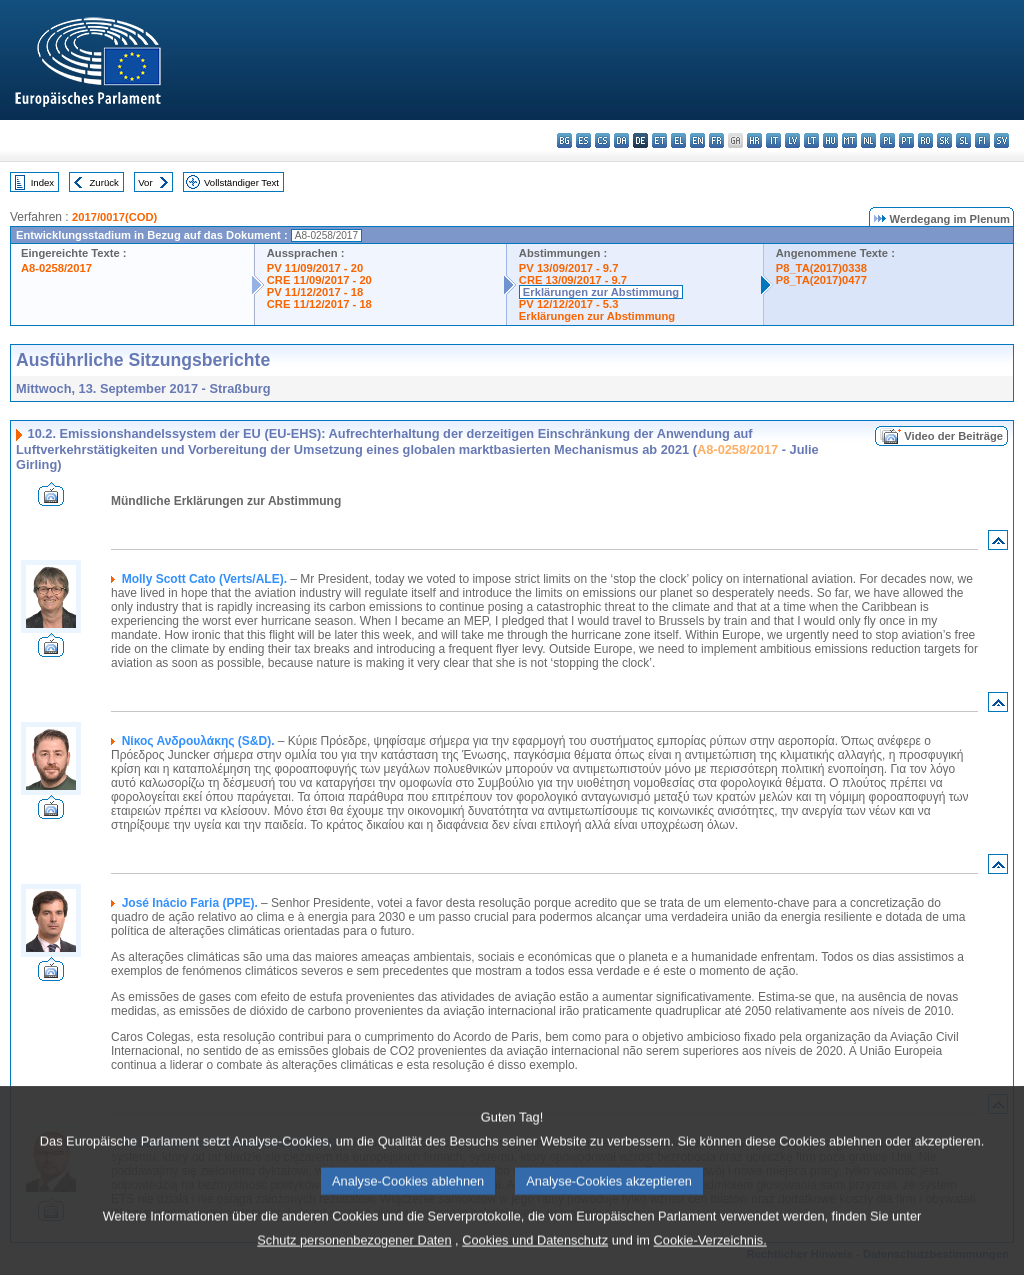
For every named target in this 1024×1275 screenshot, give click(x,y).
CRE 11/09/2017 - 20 (319, 280)
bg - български (564, 140)
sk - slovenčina (944, 140)
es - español (583, 140)
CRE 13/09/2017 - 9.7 (573, 280)
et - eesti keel (659, 140)
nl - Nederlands (868, 140)
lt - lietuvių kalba (811, 140)
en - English (697, 140)
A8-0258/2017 (56, 268)
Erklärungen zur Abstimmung (601, 292)
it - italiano (773, 140)
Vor (145, 182)
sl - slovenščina (963, 140)
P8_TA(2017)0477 (821, 280)
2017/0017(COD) (114, 217)
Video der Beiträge (953, 436)
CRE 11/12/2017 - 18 (319, 304)
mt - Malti (849, 140)
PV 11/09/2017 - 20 (315, 268)
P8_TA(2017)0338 (821, 268)
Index (42, 182)
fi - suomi (982, 140)
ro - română (925, 140)
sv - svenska (1001, 140)
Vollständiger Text (241, 182)
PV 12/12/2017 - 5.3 (569, 304)
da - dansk (621, 140)
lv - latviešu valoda (792, 140)
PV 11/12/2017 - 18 (315, 292)
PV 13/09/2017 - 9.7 (569, 268)
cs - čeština (602, 140)
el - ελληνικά (678, 140)
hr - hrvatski (754, 140)
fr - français (716, 140)
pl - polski (887, 140)
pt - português (906, 140)
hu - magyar (830, 140)
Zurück (104, 182)
